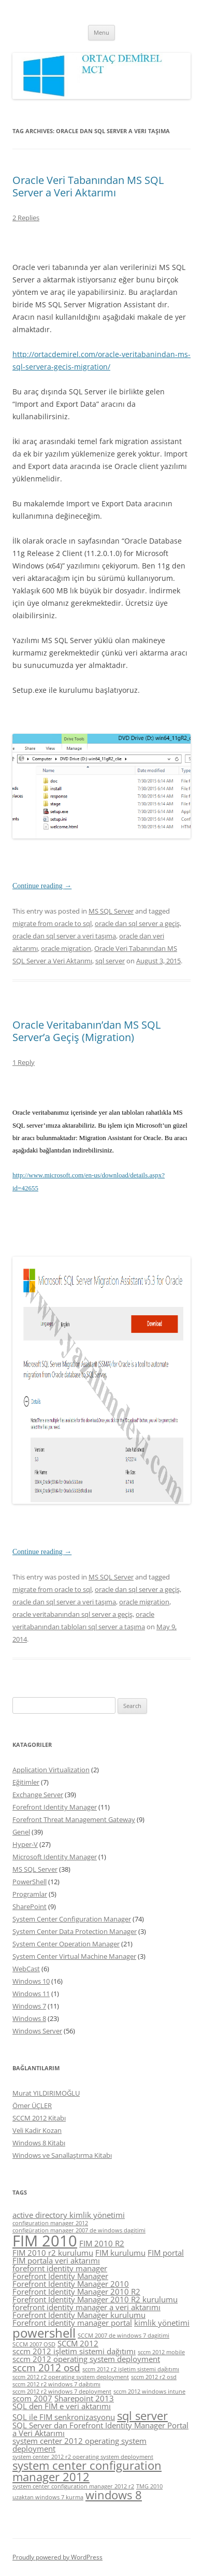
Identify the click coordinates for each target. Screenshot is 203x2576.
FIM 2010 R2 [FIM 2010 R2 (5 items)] (101, 2243)
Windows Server (37, 2031)
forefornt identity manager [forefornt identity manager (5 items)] (59, 2268)
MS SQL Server (111, 911)
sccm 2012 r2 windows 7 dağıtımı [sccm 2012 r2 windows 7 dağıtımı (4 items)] (56, 2384)
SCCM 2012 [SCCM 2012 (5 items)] (77, 2343)
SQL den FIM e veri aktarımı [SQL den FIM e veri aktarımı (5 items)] (61, 2406)
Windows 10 (31, 1981)
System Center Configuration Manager (71, 1919)
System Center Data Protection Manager (74, 1931)
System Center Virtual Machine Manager (74, 1956)
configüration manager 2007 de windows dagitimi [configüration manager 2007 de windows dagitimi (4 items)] (79, 2230)
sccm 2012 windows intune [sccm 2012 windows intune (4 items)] (149, 2391)
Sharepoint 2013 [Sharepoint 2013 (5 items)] (84, 2398)
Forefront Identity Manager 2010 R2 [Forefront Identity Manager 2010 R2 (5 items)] (76, 2291)
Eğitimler (25, 1782)
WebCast (26, 1968)
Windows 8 (29, 2018)
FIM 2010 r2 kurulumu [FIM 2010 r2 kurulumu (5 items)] (52, 2252)
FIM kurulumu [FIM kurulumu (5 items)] (120, 2252)
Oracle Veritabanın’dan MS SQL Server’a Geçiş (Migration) (86, 1031)
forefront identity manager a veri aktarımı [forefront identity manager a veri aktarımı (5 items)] (86, 2307)
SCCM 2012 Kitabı (39, 2118)
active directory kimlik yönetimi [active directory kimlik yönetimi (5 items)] (68, 2215)
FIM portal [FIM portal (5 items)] (166, 2252)
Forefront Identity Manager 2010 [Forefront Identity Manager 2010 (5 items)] (70, 2284)
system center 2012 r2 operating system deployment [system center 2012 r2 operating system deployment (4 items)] (82, 2456)
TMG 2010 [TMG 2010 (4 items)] (149, 2486)
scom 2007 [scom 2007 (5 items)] (32, 2398)
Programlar (29, 1894)
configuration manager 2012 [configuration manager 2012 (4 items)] (50, 2223)
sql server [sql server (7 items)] (142, 2415)
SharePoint (29, 1906)
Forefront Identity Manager (54, 1807)
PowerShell (29, 1881)
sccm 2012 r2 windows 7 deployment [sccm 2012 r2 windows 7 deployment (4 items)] (61, 2391)
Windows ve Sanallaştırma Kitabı (62, 2155)
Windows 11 (31, 1993)
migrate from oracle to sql (52, 923)
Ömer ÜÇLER (32, 2105)
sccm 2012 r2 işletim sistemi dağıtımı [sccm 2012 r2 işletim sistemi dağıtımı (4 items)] (130, 2369)
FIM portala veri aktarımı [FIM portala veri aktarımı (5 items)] (56, 2260)
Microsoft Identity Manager (54, 1856)
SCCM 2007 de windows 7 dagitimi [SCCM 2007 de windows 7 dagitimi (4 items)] (123, 2335)
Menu (101, 32)
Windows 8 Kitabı (38, 2142)
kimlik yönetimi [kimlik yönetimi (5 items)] (162, 2322)
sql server (110, 960)
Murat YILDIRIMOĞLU (46, 2093)
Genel (21, 1832)
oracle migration (66, 948)
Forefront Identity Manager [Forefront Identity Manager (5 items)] (60, 2276)
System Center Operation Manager (66, 1943)
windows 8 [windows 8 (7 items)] (113, 2494)
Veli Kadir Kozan (37, 2130)
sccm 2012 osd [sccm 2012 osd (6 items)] (46, 2367)
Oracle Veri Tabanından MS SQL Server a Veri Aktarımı (88, 186)
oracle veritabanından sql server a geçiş (72, 1614)
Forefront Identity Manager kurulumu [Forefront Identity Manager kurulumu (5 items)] (79, 2315)
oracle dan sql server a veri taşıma (64, 936)
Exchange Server (37, 1794)
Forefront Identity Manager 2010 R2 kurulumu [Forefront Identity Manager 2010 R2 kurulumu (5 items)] (95, 2299)
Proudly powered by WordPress (57, 2557)
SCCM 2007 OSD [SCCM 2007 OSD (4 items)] (33, 2344)
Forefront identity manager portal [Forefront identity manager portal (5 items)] (72, 2322)
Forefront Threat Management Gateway (73, 1819)
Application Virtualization (51, 1769)
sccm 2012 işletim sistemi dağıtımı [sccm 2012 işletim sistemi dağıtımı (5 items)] (74, 2351)
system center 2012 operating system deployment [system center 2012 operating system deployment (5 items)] (79, 2445)
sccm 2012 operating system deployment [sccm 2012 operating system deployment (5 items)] (86, 2359)
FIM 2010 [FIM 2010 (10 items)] (44, 2240)
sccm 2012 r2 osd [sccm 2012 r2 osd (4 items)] (154, 2377)
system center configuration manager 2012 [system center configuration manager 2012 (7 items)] (87, 2471)
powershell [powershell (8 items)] (44, 2332)
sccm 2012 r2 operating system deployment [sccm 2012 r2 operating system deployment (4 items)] (70, 2377)
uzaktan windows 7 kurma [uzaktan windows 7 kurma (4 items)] (47, 2497)
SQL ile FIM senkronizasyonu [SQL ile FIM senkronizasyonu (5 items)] (63, 2417)
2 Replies (25, 217)
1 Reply (23, 1062)
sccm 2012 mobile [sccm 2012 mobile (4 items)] (161, 2352)
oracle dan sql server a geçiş (137, 923)
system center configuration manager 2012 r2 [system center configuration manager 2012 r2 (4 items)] (73, 2486)
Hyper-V (25, 1844)
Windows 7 (29, 2006)
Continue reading (41, 886)
